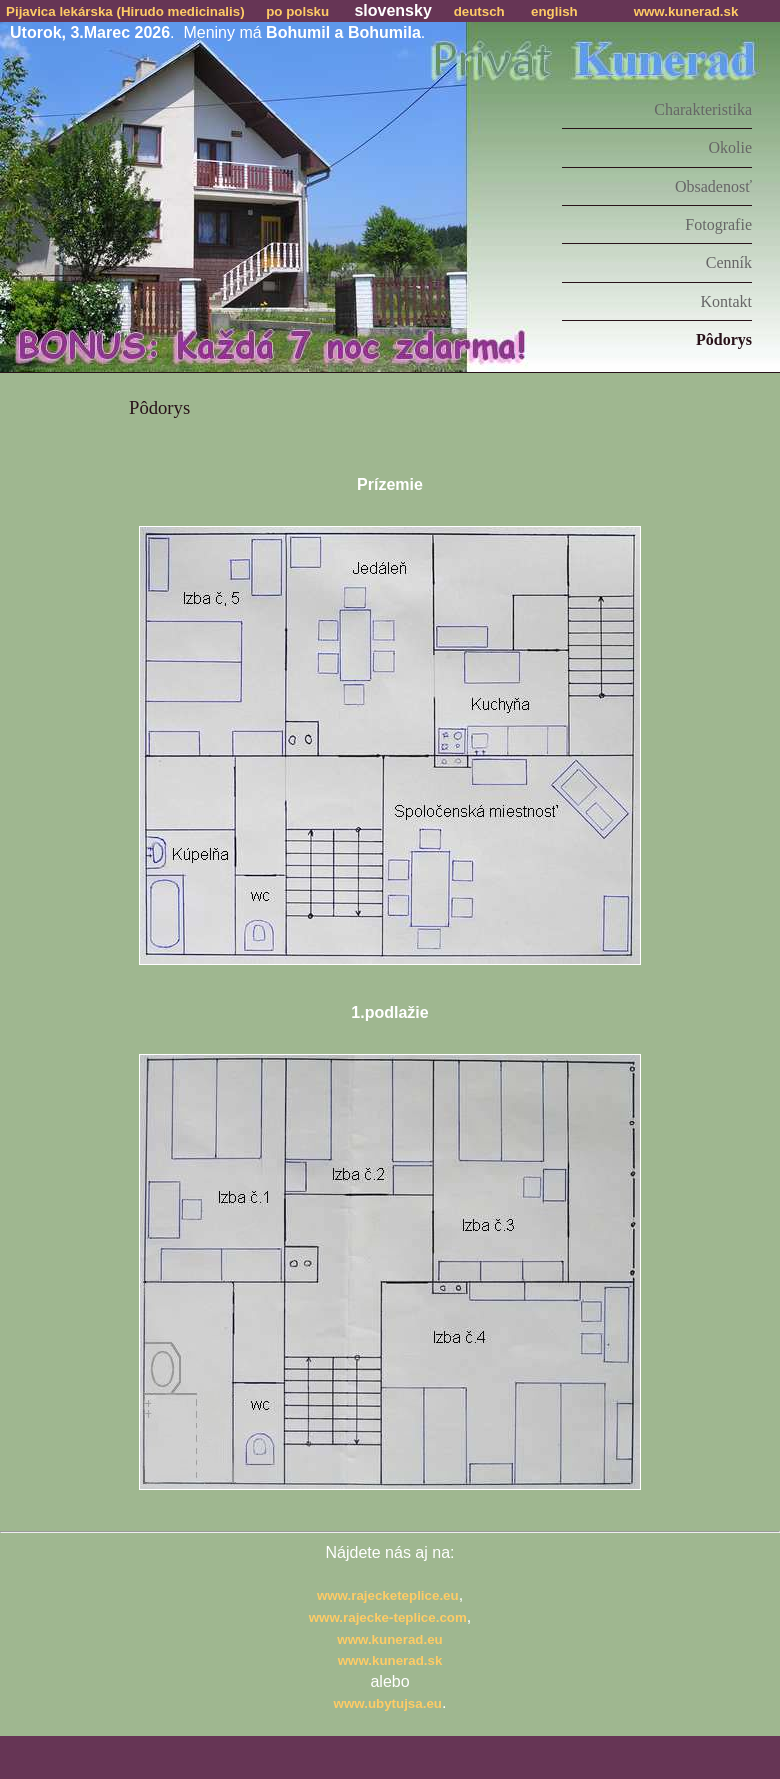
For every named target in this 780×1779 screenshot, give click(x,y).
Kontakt (726, 301)
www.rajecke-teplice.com (388, 1617)
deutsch (479, 11)
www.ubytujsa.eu (388, 1703)
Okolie (730, 147)
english (554, 11)
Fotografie (718, 224)
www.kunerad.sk (686, 11)
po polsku (297, 11)
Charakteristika (703, 109)
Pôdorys (724, 339)
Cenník (729, 262)
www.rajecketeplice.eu (388, 1595)
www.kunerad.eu (389, 1639)
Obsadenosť (713, 186)
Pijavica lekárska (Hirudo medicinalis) (125, 11)
